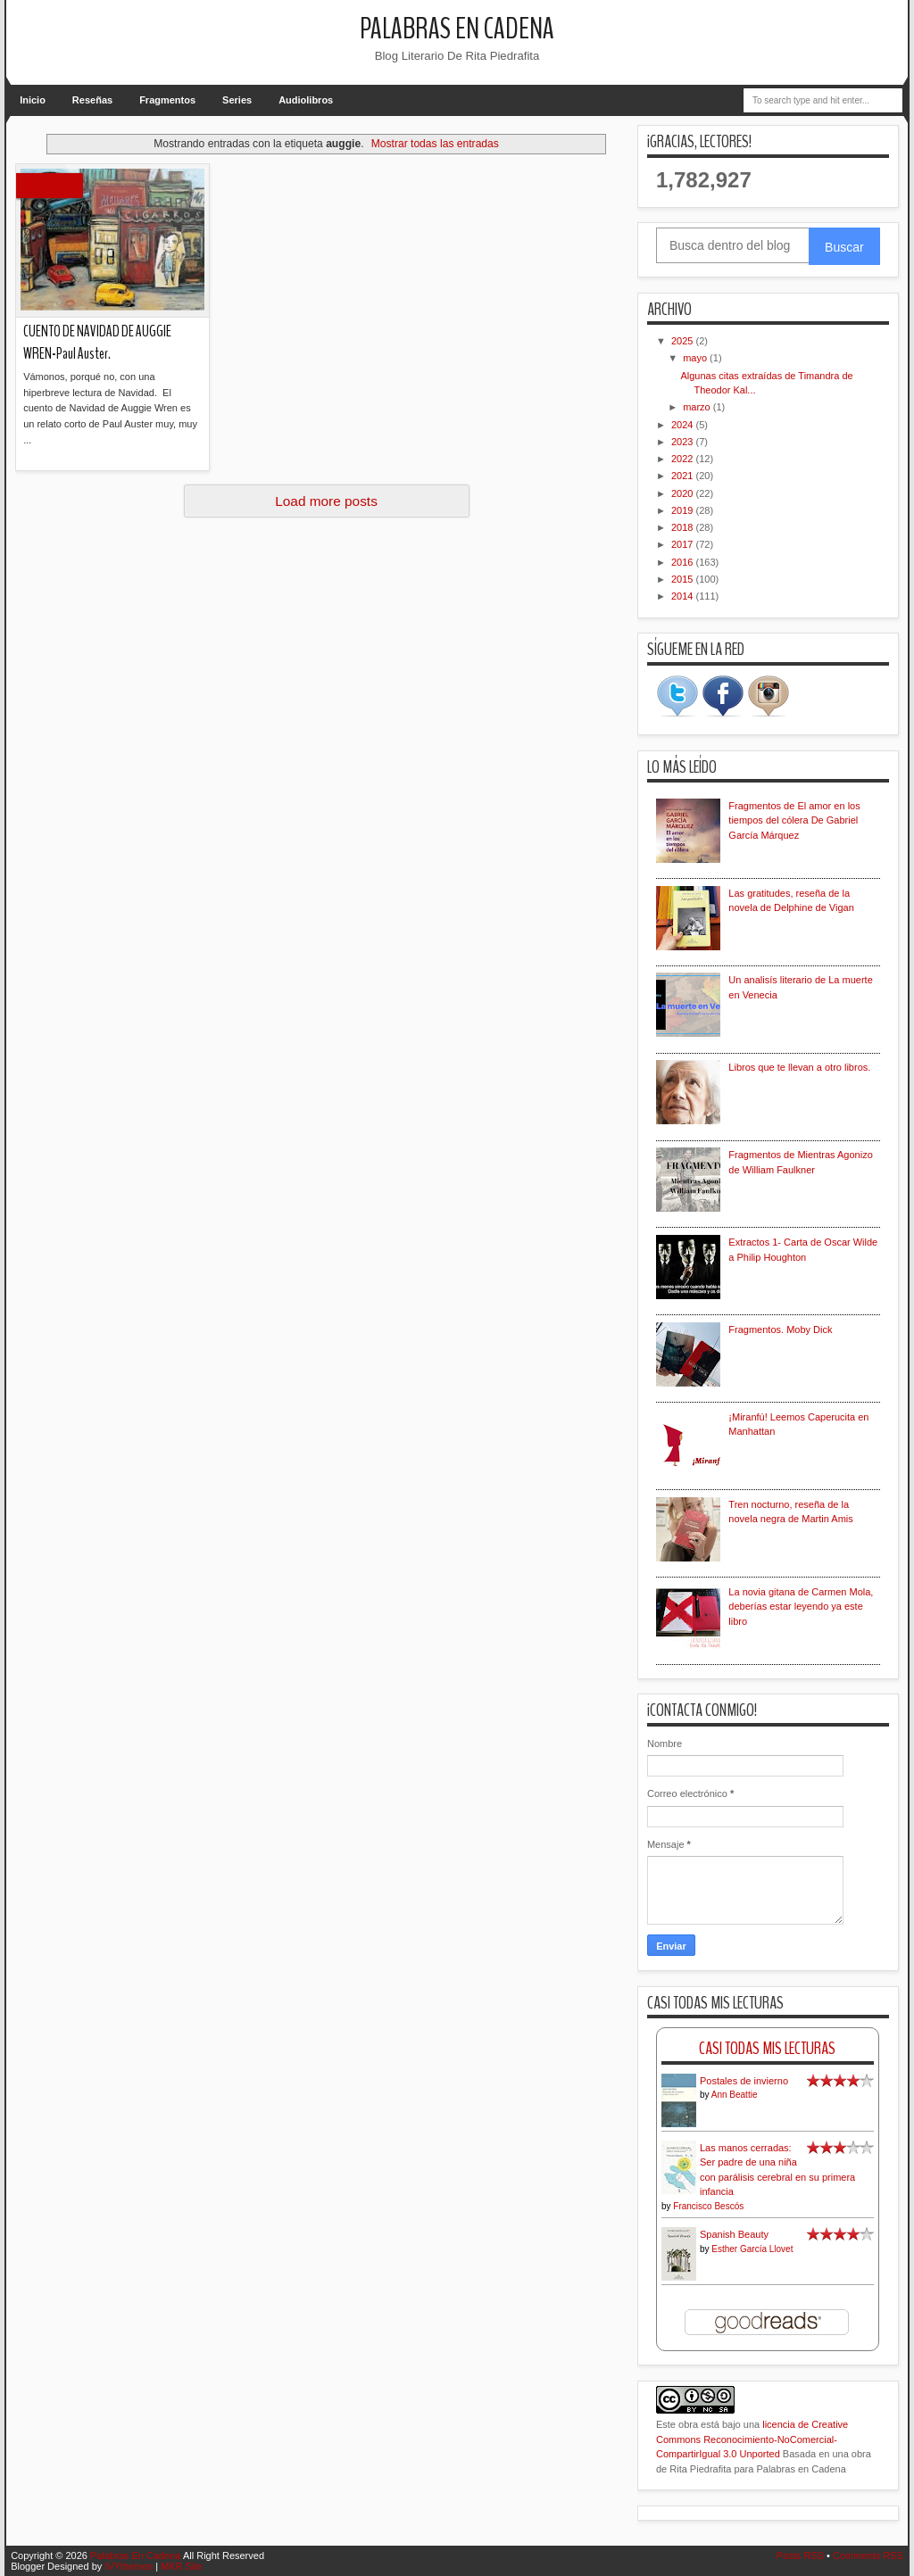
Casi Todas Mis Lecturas (767, 2048)
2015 (683, 579)
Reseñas (92, 100)
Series (237, 100)
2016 (683, 562)
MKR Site (181, 2566)
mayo (696, 357)
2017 (683, 544)
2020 (683, 493)
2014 (683, 596)
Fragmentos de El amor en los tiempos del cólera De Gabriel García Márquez (794, 820)
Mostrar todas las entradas (435, 143)
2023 (683, 441)
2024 (683, 424)
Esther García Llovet (752, 2249)
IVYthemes (128, 2566)
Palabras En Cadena (457, 29)
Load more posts (326, 501)
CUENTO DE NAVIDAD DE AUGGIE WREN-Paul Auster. (97, 342)
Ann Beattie (734, 2095)
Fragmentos (167, 100)
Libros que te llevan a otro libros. (799, 1067)
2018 (683, 527)
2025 (683, 340)
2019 (683, 510)
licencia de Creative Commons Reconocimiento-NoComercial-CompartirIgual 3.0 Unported (752, 2439)
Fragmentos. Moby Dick (780, 1329)
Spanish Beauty (734, 2234)
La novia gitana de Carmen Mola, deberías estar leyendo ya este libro (800, 1606)
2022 (683, 458)
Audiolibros (305, 100)
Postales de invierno (744, 2080)
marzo (698, 407)
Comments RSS (868, 2555)
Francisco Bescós (708, 2206)
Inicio (33, 100)
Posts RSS (800, 2555)
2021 (683, 475)
